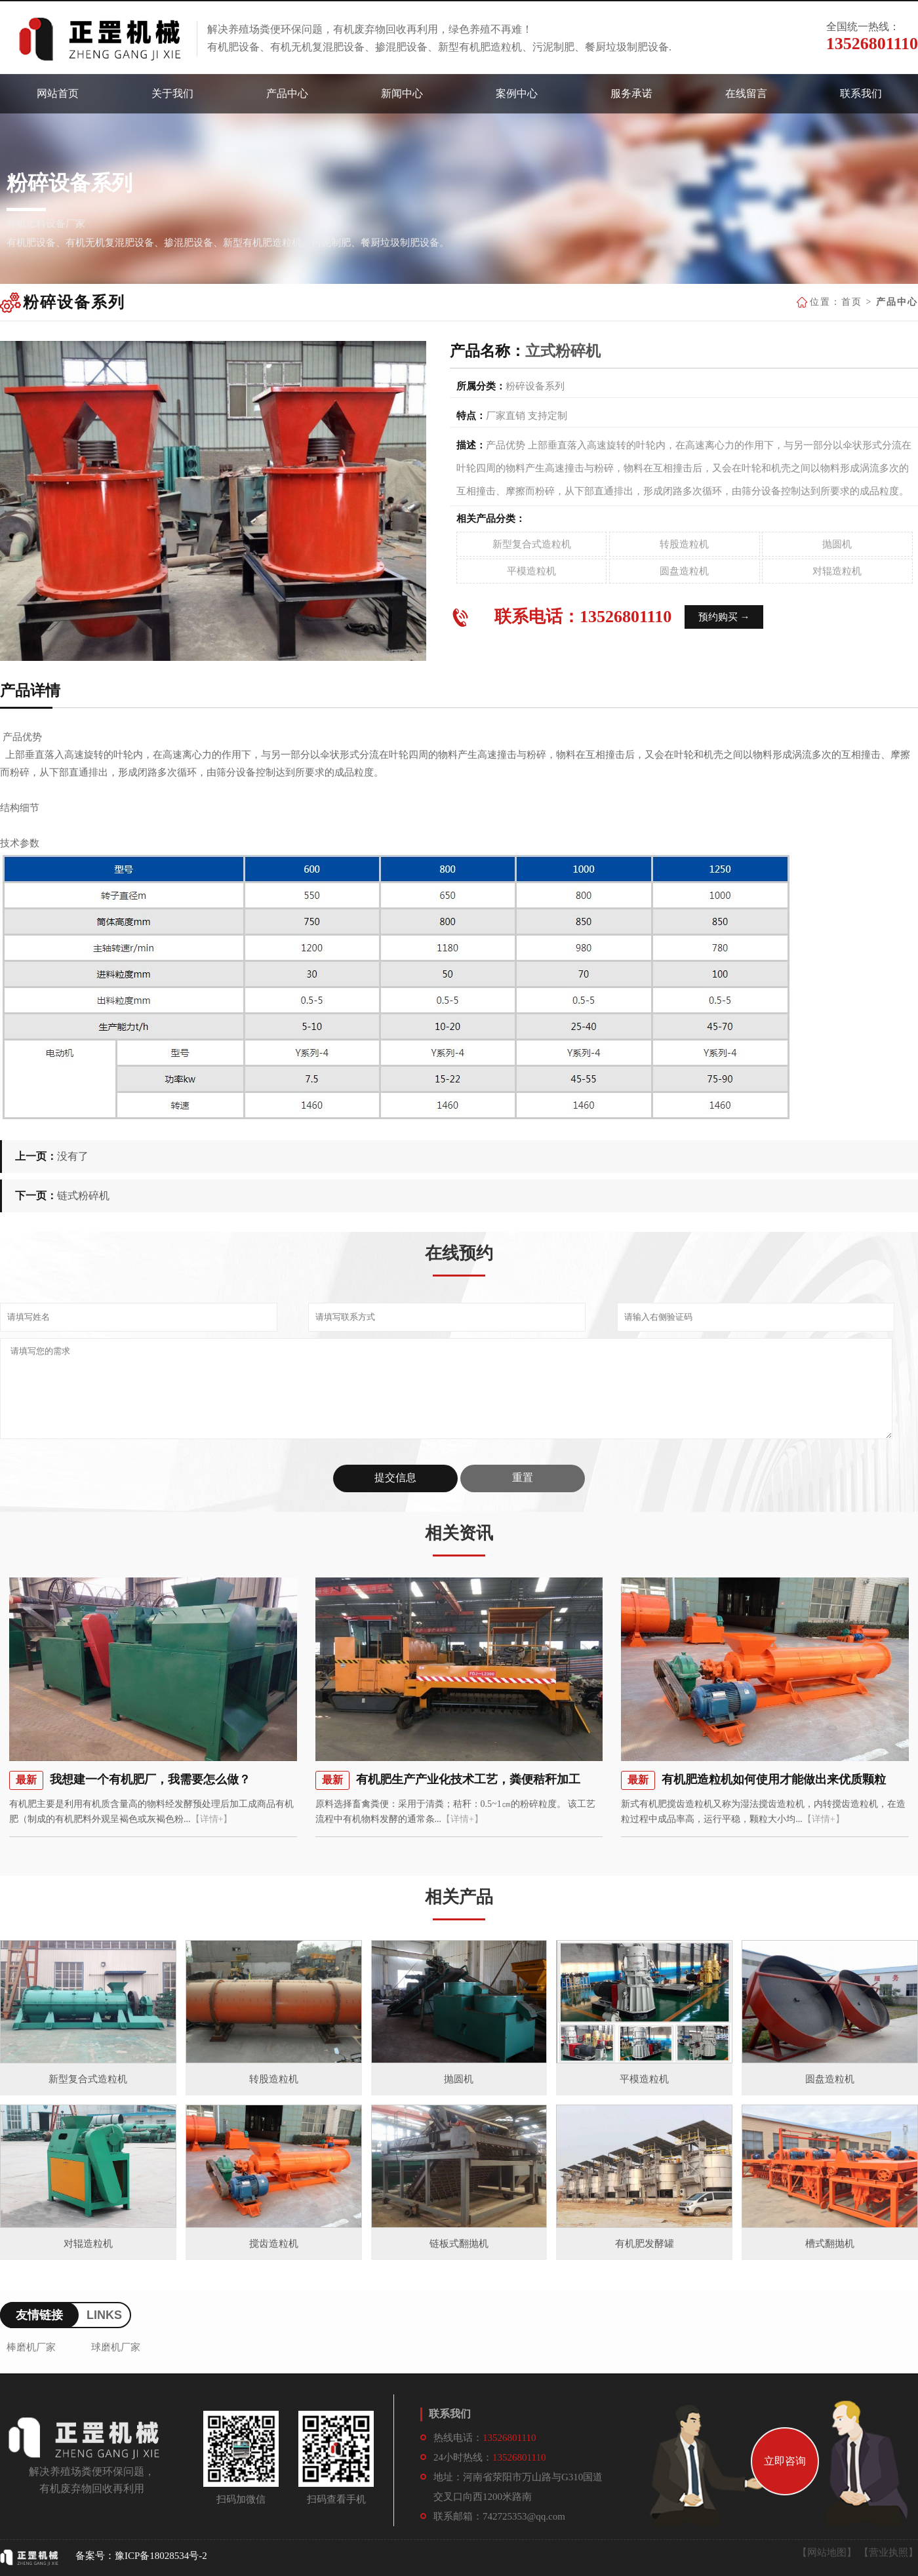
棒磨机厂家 (31, 2347)
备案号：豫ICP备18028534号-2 (141, 2555)
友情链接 (39, 2315)
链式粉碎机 (83, 1195)
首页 (851, 302)
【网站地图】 (826, 2552)
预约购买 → (724, 617)
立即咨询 (785, 2461)
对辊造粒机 (837, 571)
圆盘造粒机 (684, 571)
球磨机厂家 (115, 2347)
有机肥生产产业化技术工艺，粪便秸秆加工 (468, 1779)
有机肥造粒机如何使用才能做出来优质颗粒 (774, 1779)
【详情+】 (212, 1819)
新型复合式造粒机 (531, 544)
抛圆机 (837, 544)
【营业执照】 (888, 2552)
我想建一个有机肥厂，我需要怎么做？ (150, 1779)
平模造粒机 (531, 571)
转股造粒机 (684, 544)
